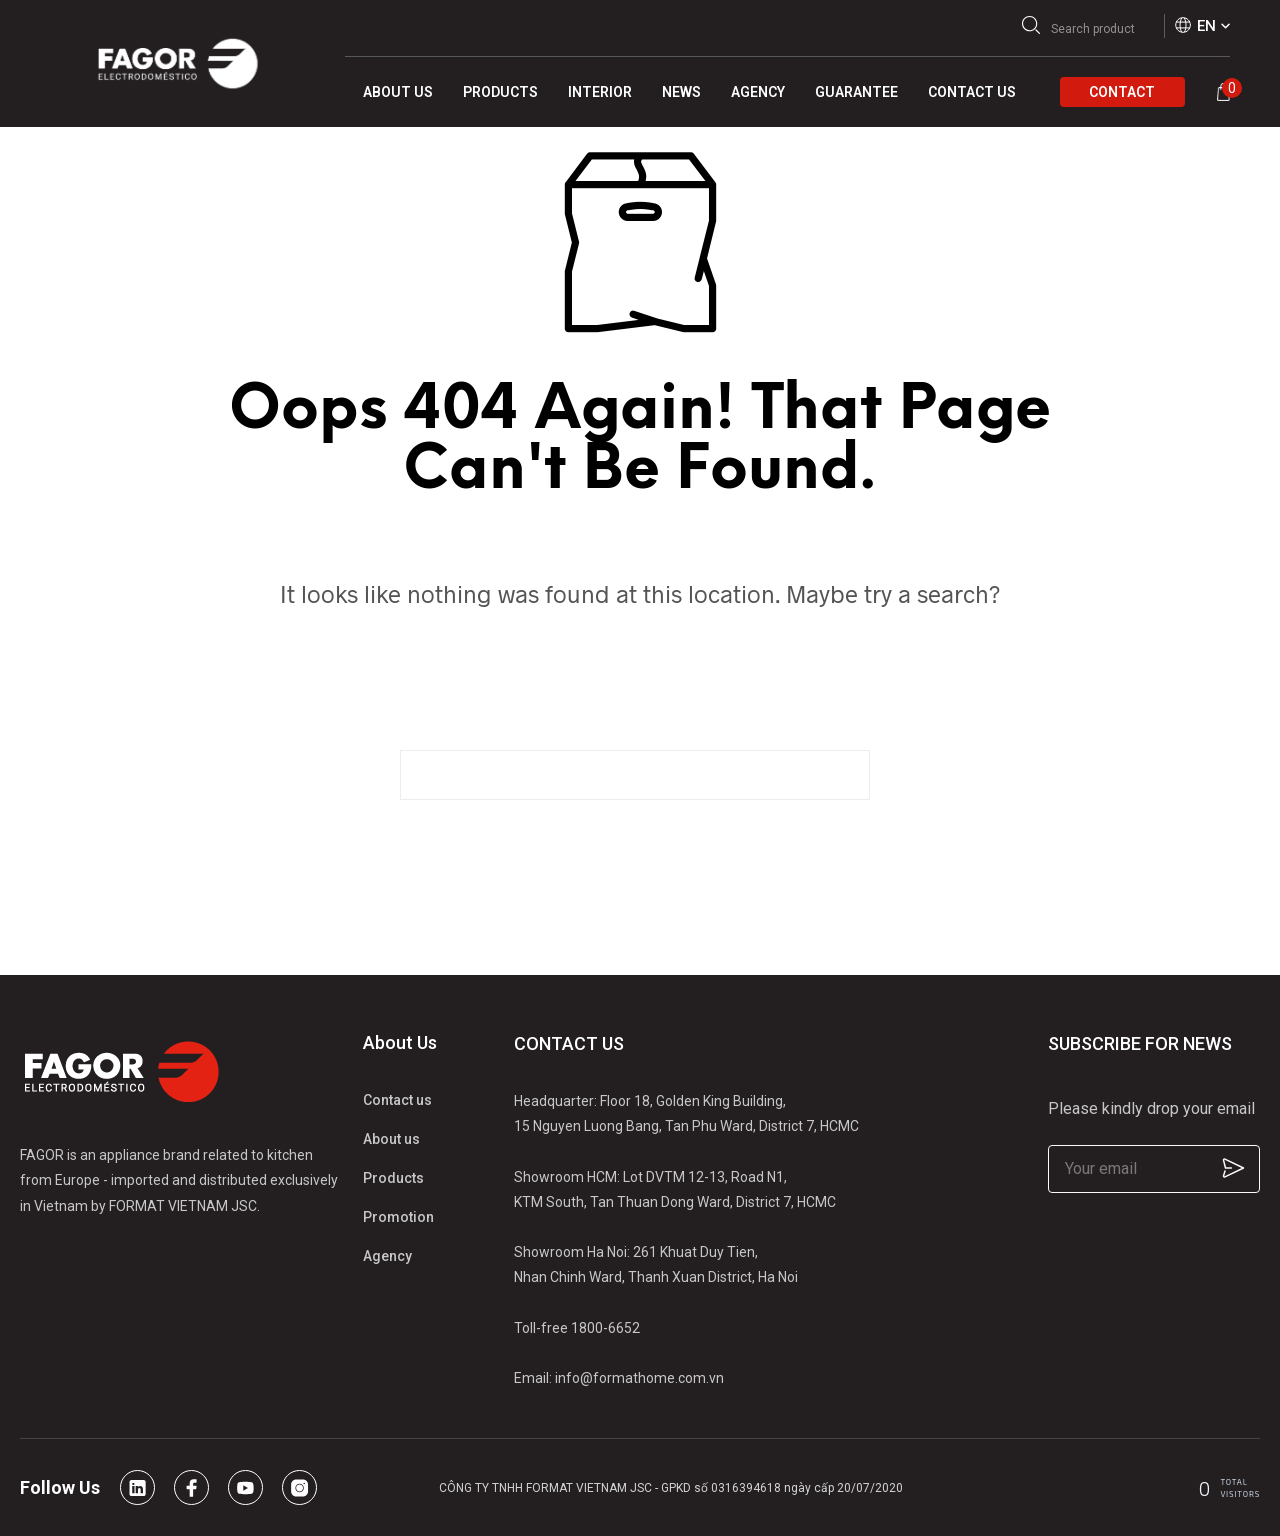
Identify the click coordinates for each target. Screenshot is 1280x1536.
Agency (387, 1256)
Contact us (397, 1100)
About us (391, 1139)
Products (393, 1178)
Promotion (398, 1217)
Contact (1122, 92)
